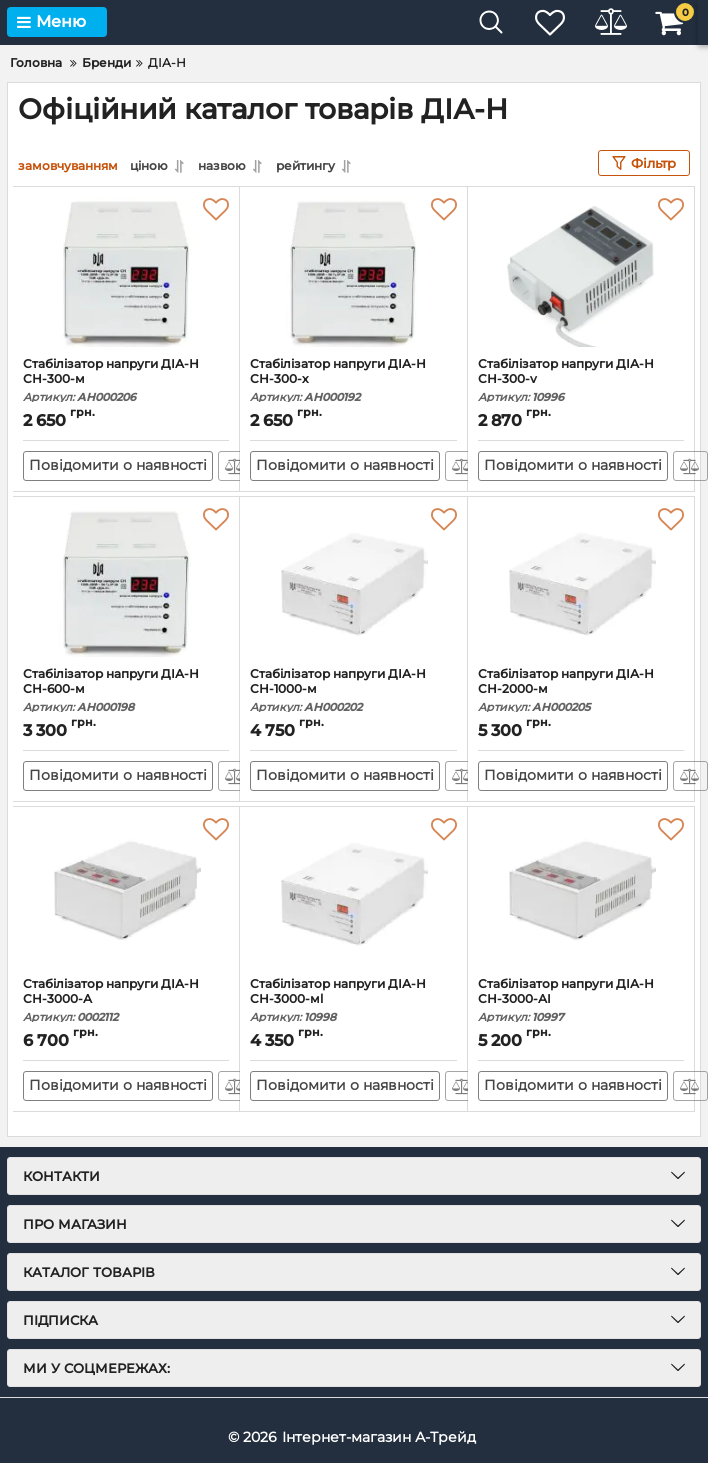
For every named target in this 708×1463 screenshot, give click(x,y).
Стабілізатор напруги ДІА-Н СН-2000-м (581, 690)
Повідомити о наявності (118, 466)
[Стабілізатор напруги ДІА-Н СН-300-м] (126, 272)
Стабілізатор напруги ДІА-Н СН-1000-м (353, 690)
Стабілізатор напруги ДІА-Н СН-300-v (581, 380)
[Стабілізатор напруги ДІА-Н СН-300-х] (353, 272)
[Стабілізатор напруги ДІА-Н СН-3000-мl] (353, 892)
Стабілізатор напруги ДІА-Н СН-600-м (126, 690)
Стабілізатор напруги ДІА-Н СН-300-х (353, 380)
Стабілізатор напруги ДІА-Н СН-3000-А (126, 1000)
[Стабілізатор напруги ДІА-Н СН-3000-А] (126, 892)
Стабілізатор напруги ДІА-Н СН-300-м (126, 380)
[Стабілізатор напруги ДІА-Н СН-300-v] (581, 272)
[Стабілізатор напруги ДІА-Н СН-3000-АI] (581, 892)
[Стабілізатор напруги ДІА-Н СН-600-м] (126, 582)
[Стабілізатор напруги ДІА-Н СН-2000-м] (581, 582)
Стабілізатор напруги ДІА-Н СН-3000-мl (353, 1000)
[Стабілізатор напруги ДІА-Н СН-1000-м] (353, 582)
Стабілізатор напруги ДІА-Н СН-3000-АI (581, 1000)
